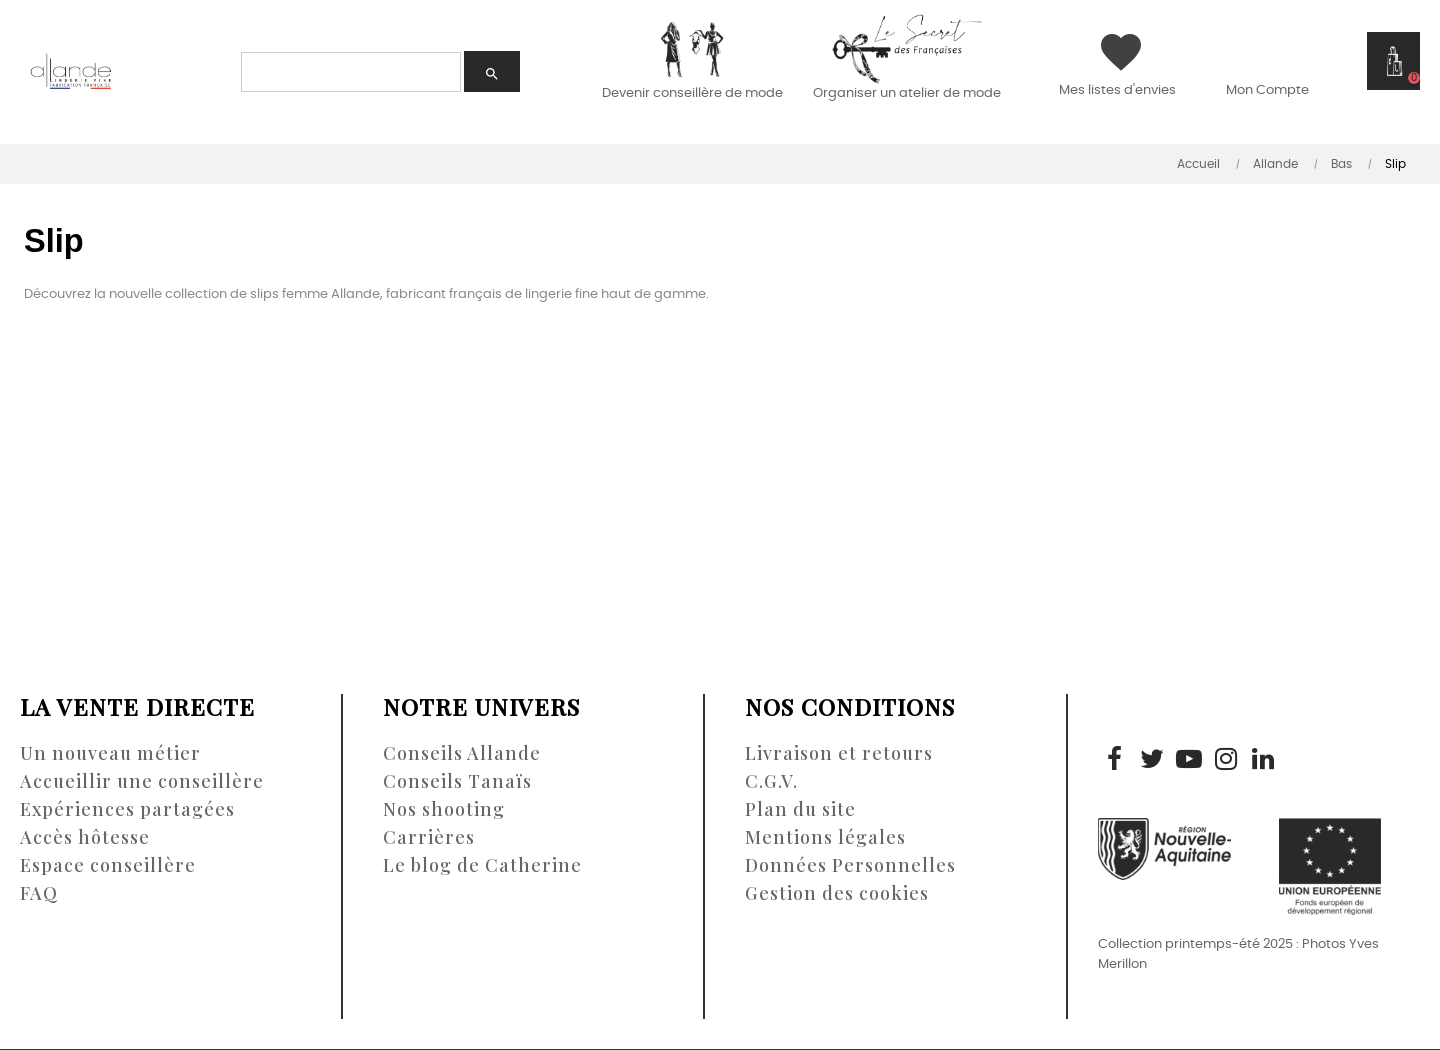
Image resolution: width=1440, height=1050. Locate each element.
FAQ (39, 893)
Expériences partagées (127, 809)
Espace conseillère (108, 865)
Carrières (429, 837)
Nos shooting (444, 809)
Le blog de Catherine (482, 865)
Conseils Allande (462, 753)
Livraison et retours (839, 753)
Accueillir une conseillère (142, 781)
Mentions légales (825, 837)
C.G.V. (771, 781)
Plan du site (800, 809)
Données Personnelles (850, 865)
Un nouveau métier (110, 753)
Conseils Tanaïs (457, 781)
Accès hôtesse (85, 837)
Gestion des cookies (837, 893)
